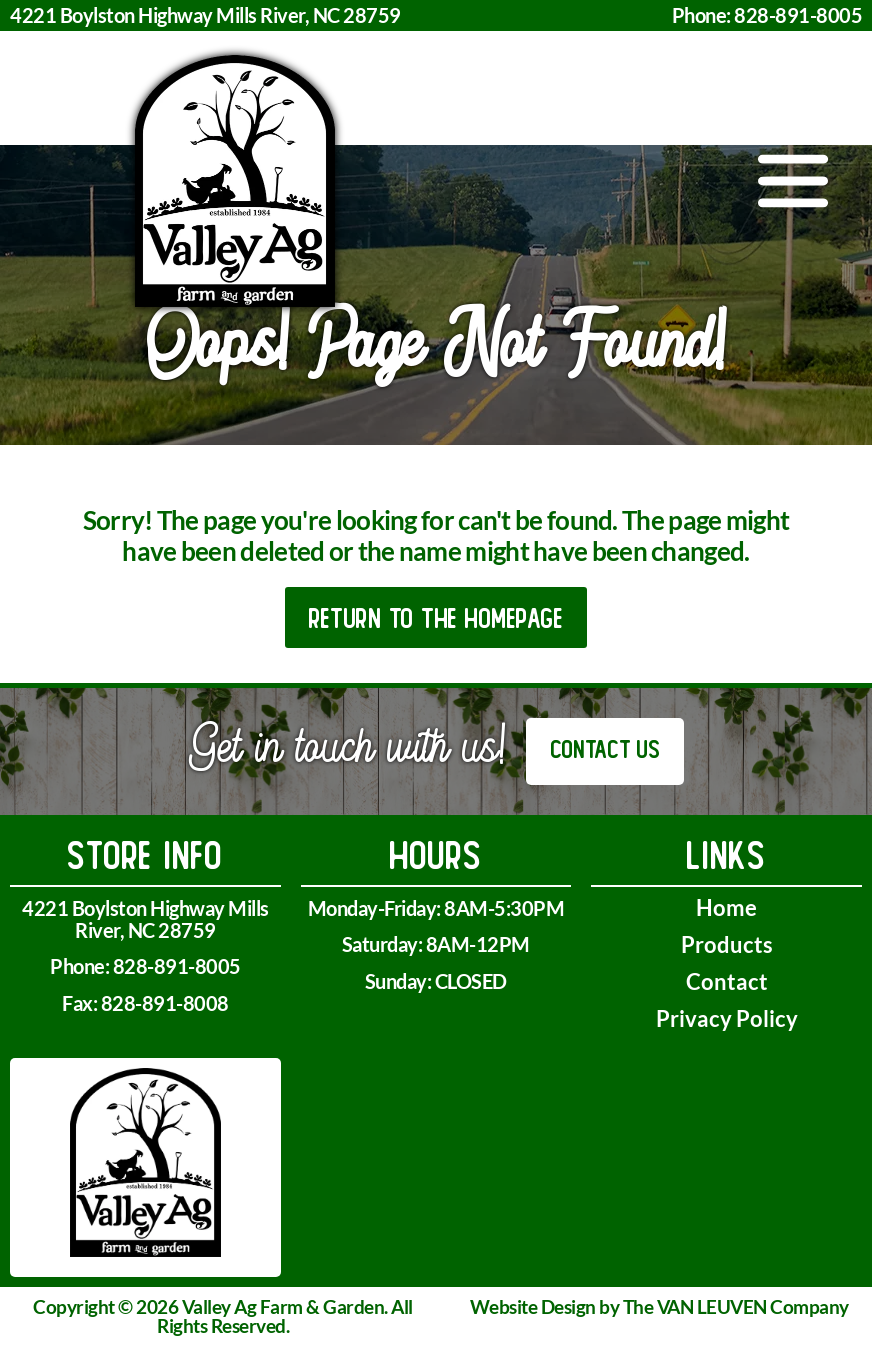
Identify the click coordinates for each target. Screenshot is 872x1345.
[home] (235, 181)
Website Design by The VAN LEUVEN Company (659, 1306)
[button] (794, 181)
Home (726, 907)
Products (727, 944)
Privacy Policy (727, 1018)
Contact (727, 981)
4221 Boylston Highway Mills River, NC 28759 (205, 15)
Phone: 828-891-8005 (767, 15)
